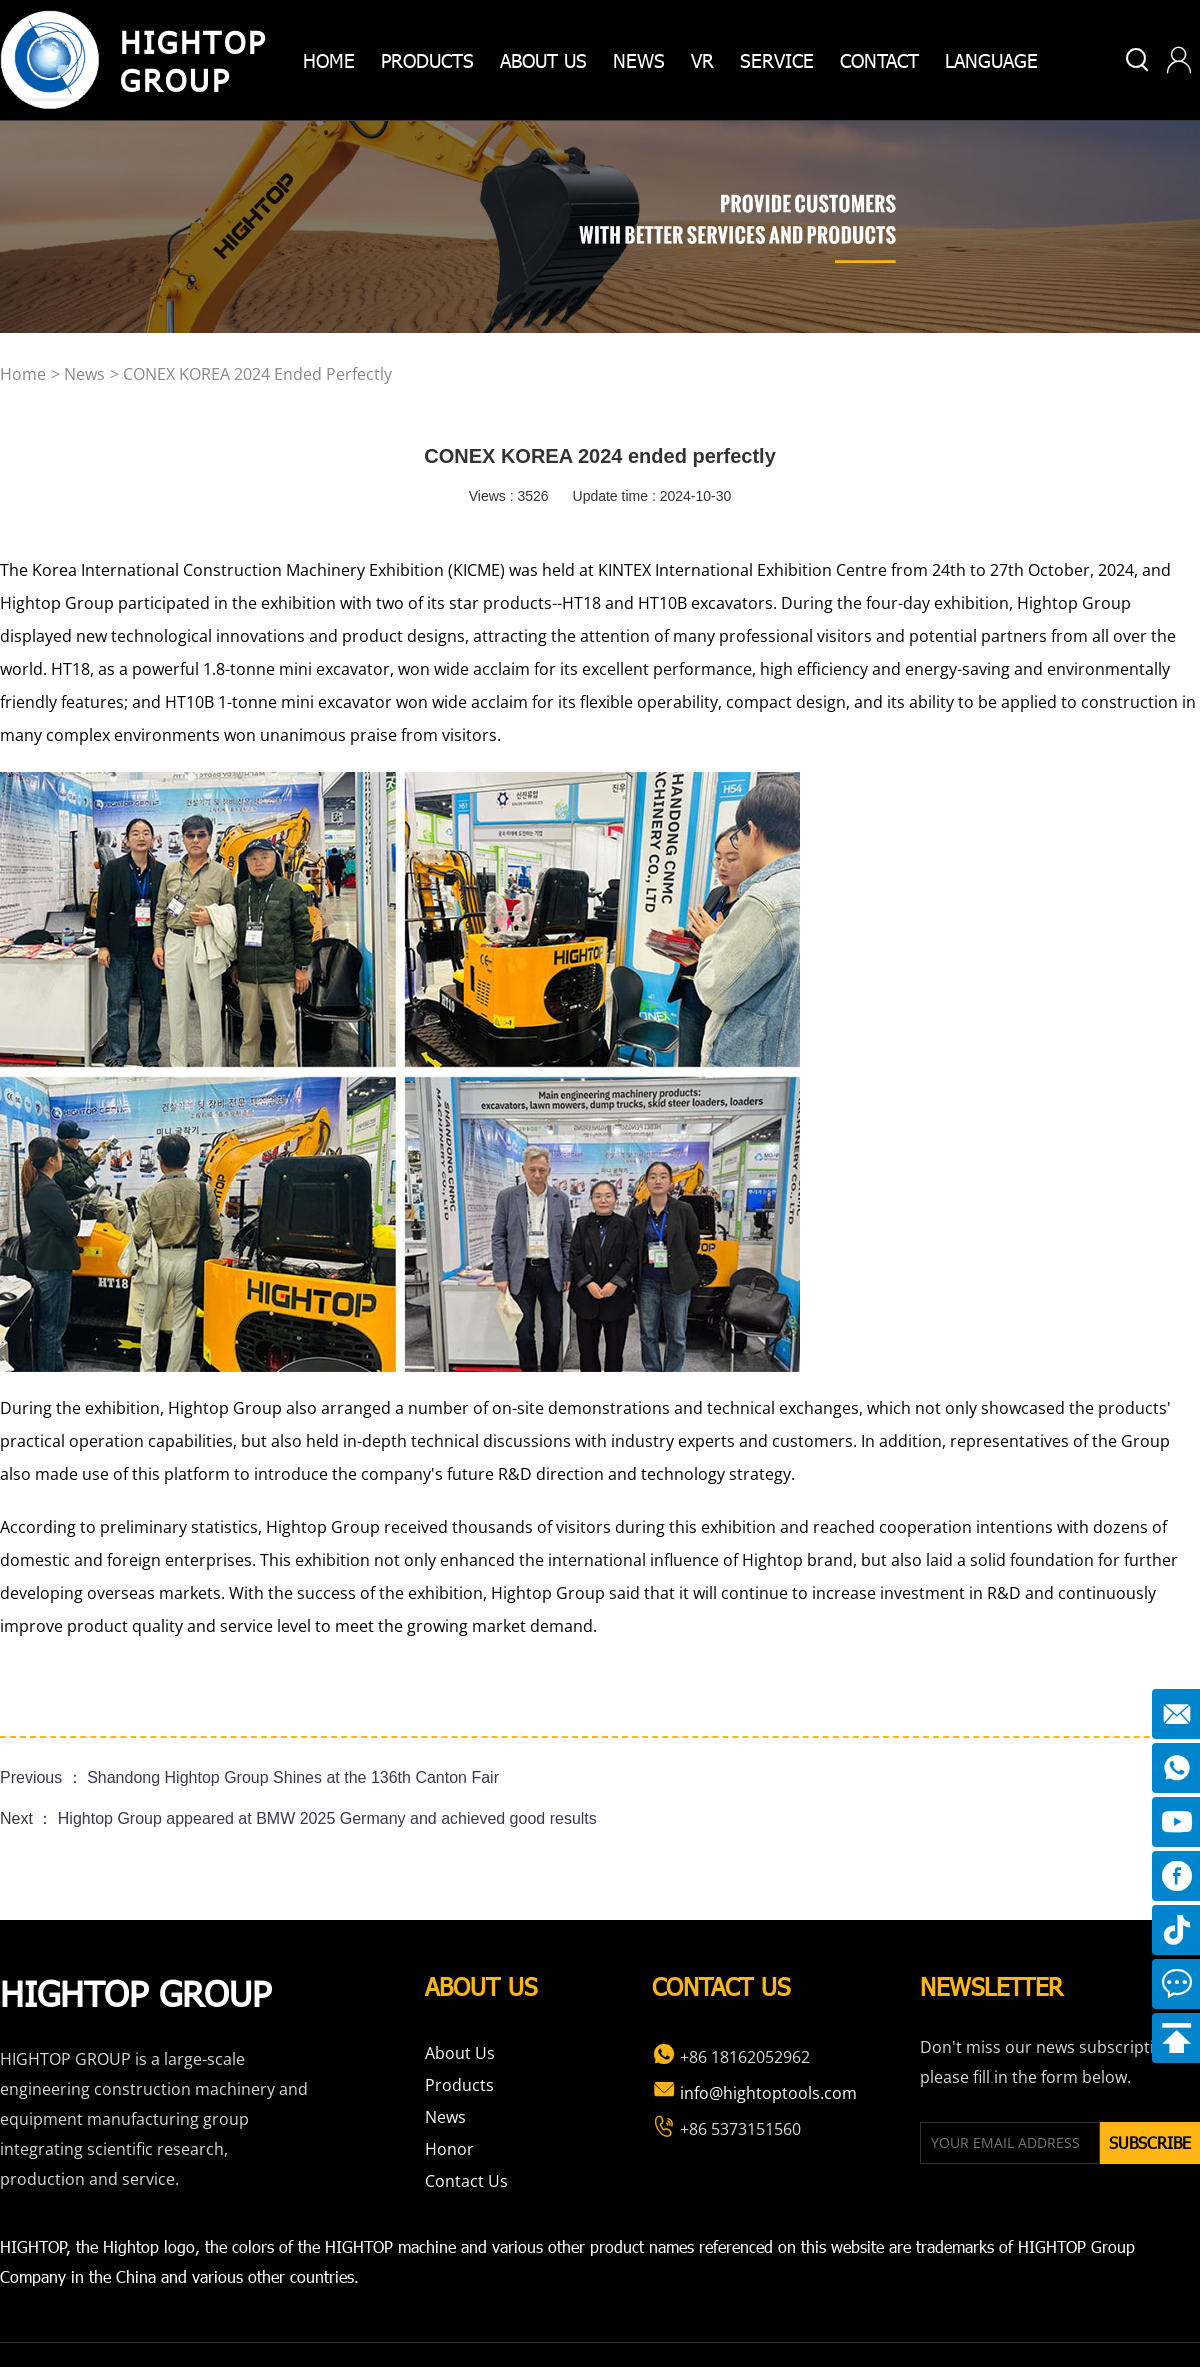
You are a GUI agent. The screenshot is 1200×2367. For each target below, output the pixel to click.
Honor (449, 2149)
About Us (460, 2053)
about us (543, 59)
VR (702, 59)
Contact (879, 59)
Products (459, 2085)
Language (991, 59)
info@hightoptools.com (754, 2093)
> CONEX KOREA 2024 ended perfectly (251, 374)
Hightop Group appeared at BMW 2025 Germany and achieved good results (327, 1818)
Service (777, 59)
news (84, 374)
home (329, 59)
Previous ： (43, 1777)
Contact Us (466, 2181)
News (639, 59)
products (427, 59)
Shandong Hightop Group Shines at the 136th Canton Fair (293, 1777)
